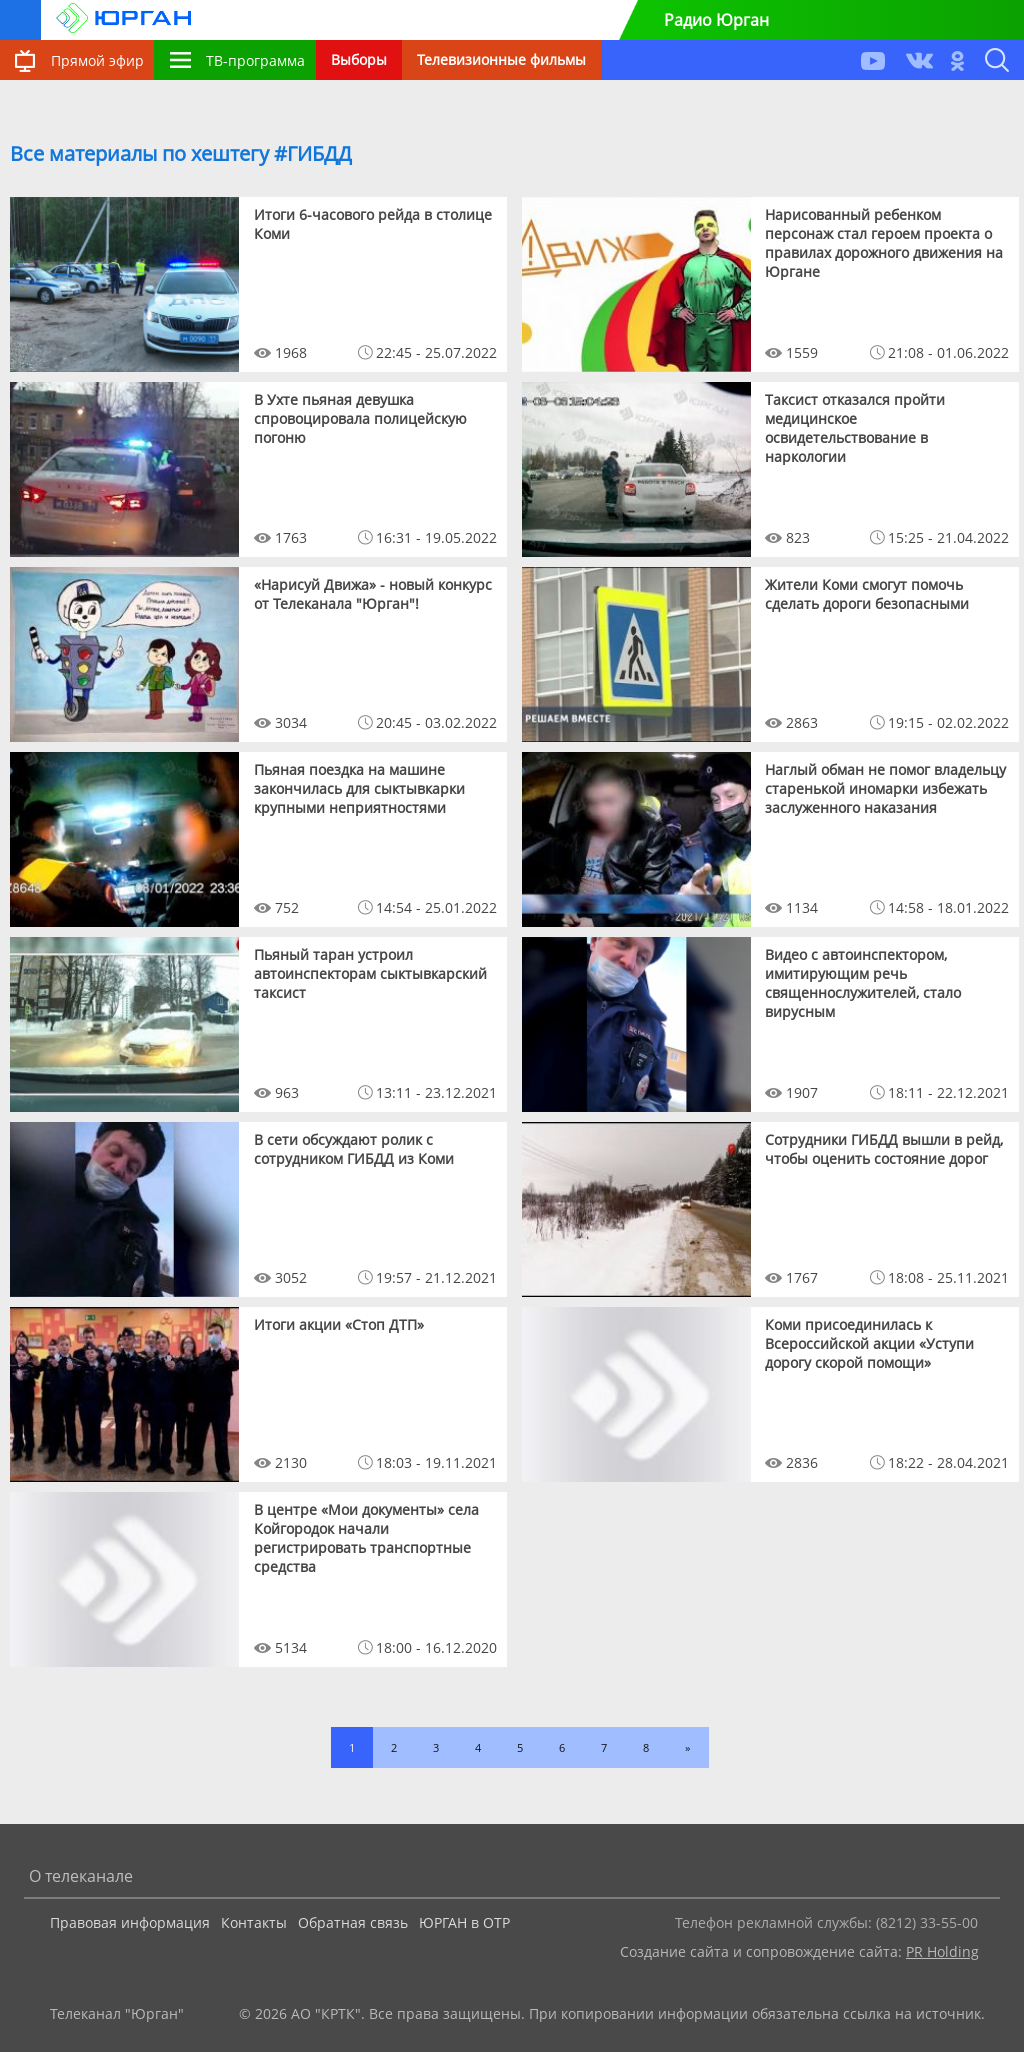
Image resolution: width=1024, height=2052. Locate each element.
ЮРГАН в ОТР (464, 1922)
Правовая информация (130, 1922)
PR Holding (942, 1951)
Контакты (254, 1922)
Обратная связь (353, 1922)
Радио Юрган (716, 20)
